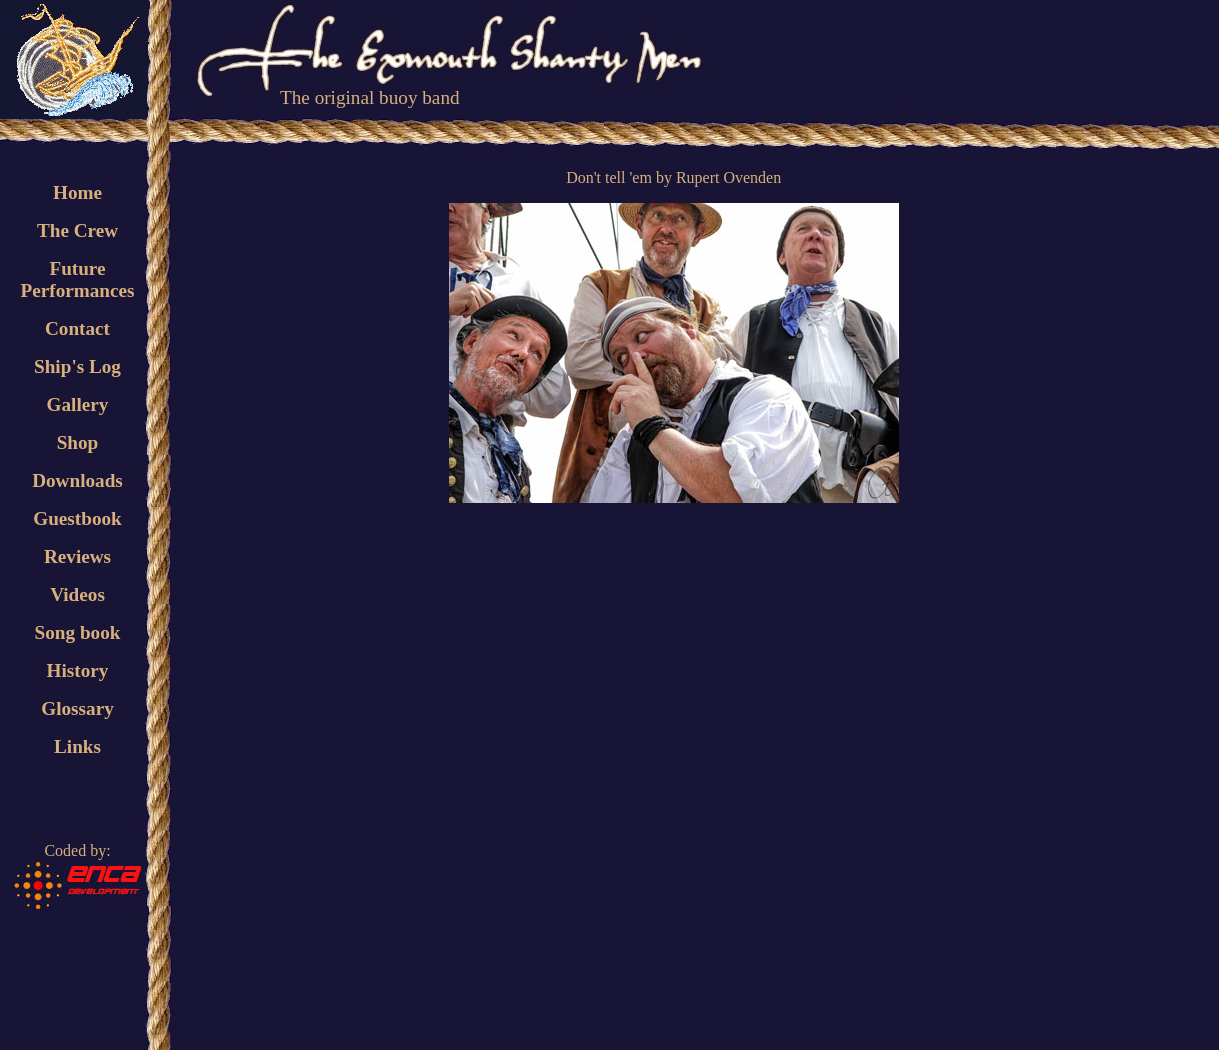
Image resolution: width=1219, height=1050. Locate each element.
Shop (78, 442)
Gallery (78, 404)
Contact (77, 328)
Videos (77, 594)
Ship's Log (77, 366)
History (78, 670)
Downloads (77, 480)
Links (77, 746)
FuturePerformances (77, 279)
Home (77, 192)
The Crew (77, 230)
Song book (78, 632)
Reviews (77, 556)
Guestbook (77, 518)
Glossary (77, 708)
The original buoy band (370, 97)
